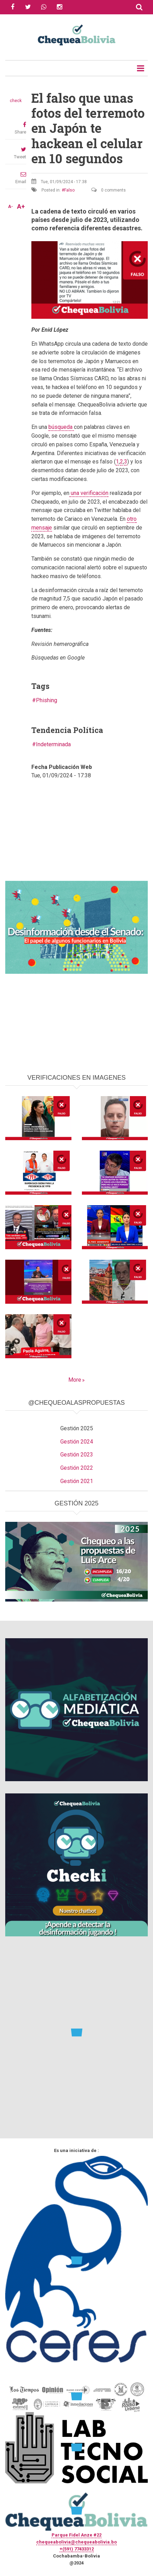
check (16, 100)
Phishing (46, 700)
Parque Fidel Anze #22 (76, 2535)
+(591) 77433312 (77, 2549)
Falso (69, 190)
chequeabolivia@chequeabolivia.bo (76, 2542)
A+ (21, 206)
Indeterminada (53, 744)
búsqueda (61, 427)
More (74, 1379)
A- (10, 206)
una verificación (88, 493)
